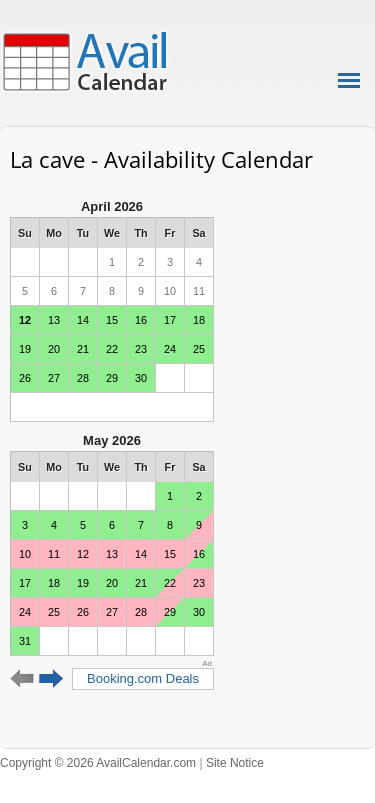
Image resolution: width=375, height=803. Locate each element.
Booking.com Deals (143, 678)
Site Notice (235, 763)
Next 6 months (51, 679)
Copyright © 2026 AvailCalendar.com (98, 763)
